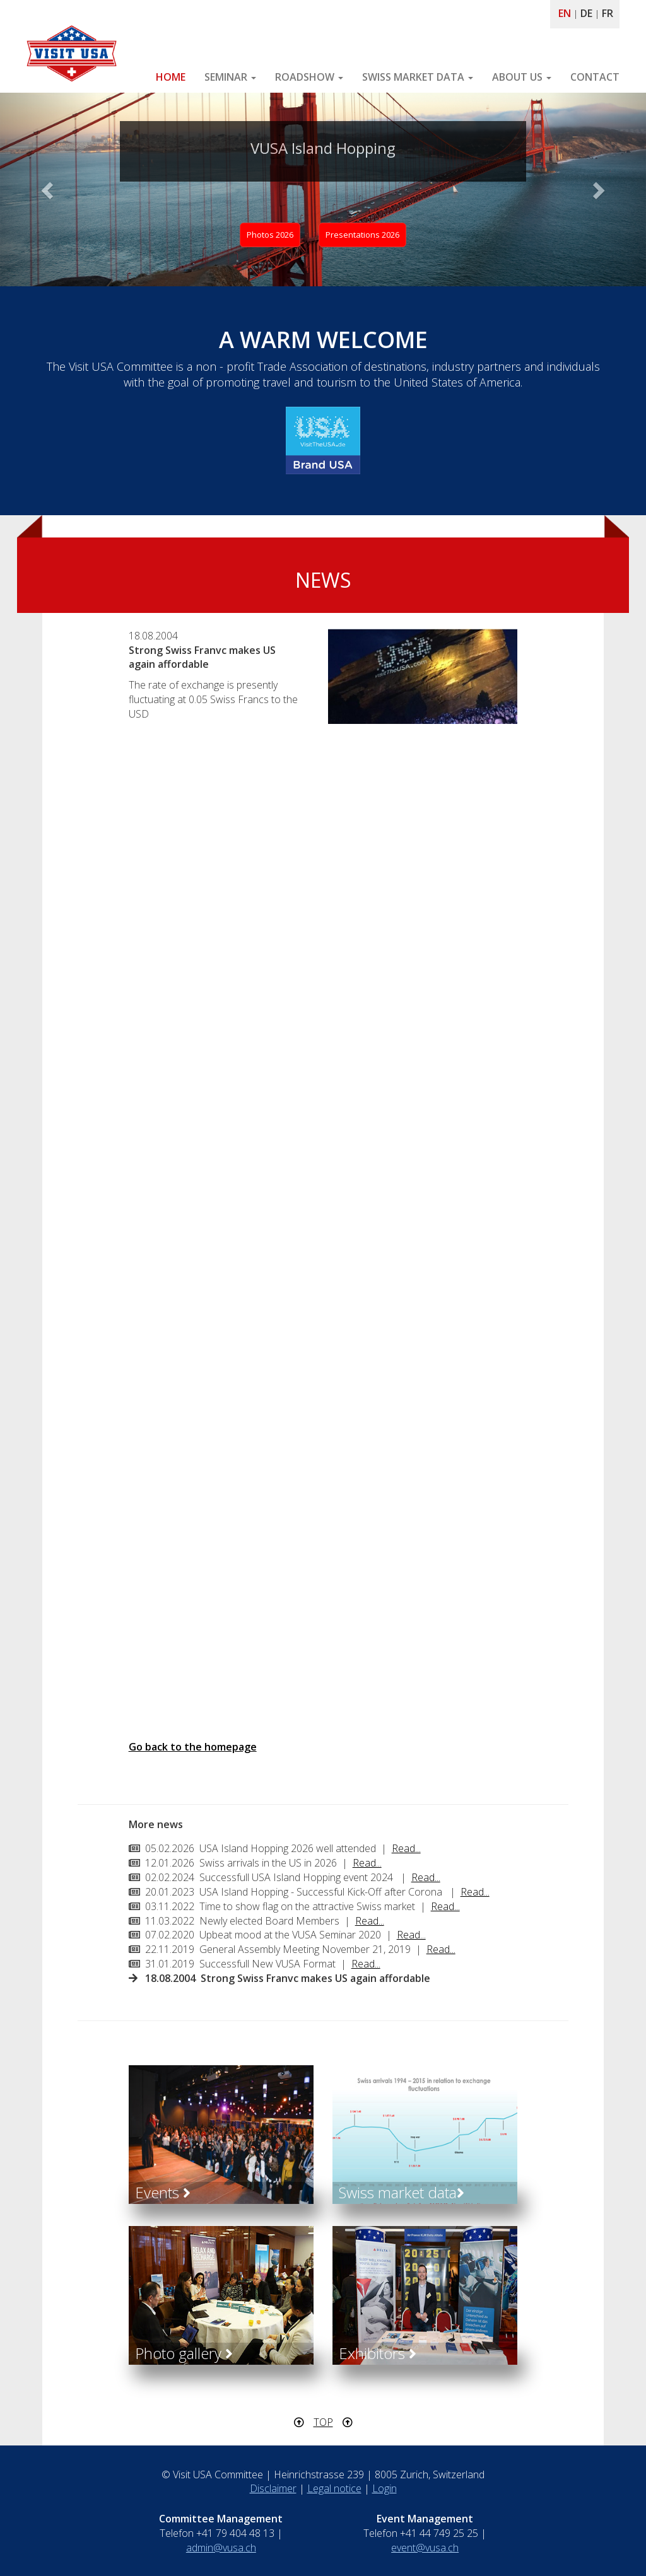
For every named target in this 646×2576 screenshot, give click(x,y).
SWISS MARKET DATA (417, 77)
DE (586, 13)
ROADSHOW (309, 77)
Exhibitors (377, 2353)
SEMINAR (230, 77)
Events (163, 2192)
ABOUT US (521, 77)
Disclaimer (273, 2488)
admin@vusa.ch (221, 2548)
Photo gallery (184, 2353)
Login (384, 2488)
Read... (406, 1848)
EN (564, 13)
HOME (170, 77)
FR (607, 13)
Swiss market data (401, 2192)
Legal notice (334, 2488)
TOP (323, 2422)
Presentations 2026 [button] (362, 234)
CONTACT (595, 77)
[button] (48, 189)
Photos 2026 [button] (270, 234)
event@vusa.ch (425, 2548)
